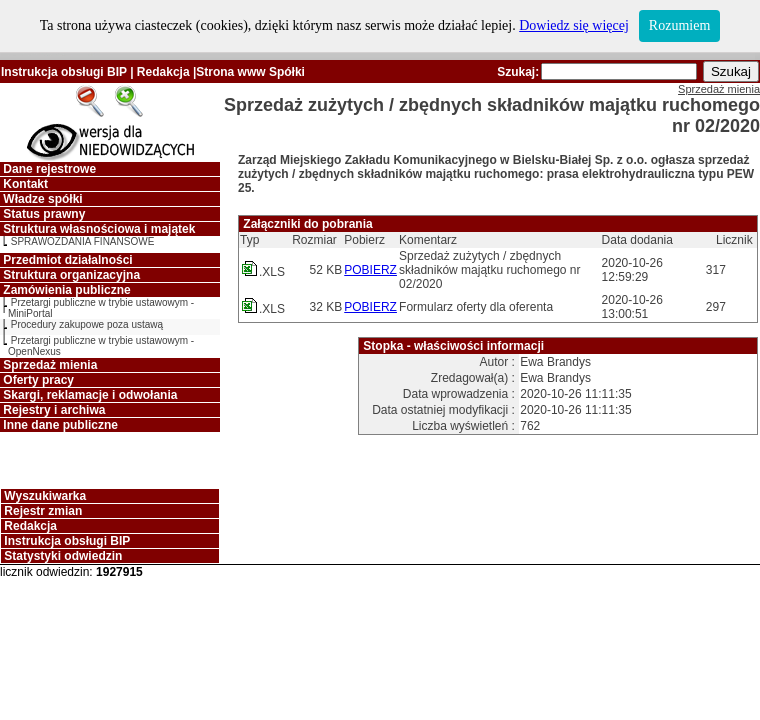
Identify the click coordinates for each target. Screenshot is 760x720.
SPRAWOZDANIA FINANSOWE (83, 241)
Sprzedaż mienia (50, 365)
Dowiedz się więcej (574, 25)
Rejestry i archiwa (54, 410)
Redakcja (163, 72)
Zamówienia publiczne (66, 290)
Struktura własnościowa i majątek (99, 229)
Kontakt (25, 184)
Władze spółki (42, 199)
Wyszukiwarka (45, 496)
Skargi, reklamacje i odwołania (90, 395)
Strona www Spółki (250, 72)
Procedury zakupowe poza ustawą (87, 324)
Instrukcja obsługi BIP (64, 72)
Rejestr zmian (43, 511)
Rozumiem (679, 25)
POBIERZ (370, 270)
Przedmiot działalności (67, 260)
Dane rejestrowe (49, 169)
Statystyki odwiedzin (63, 556)
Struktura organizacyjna (71, 275)
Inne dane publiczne (60, 425)
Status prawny (44, 214)
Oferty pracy (38, 380)
